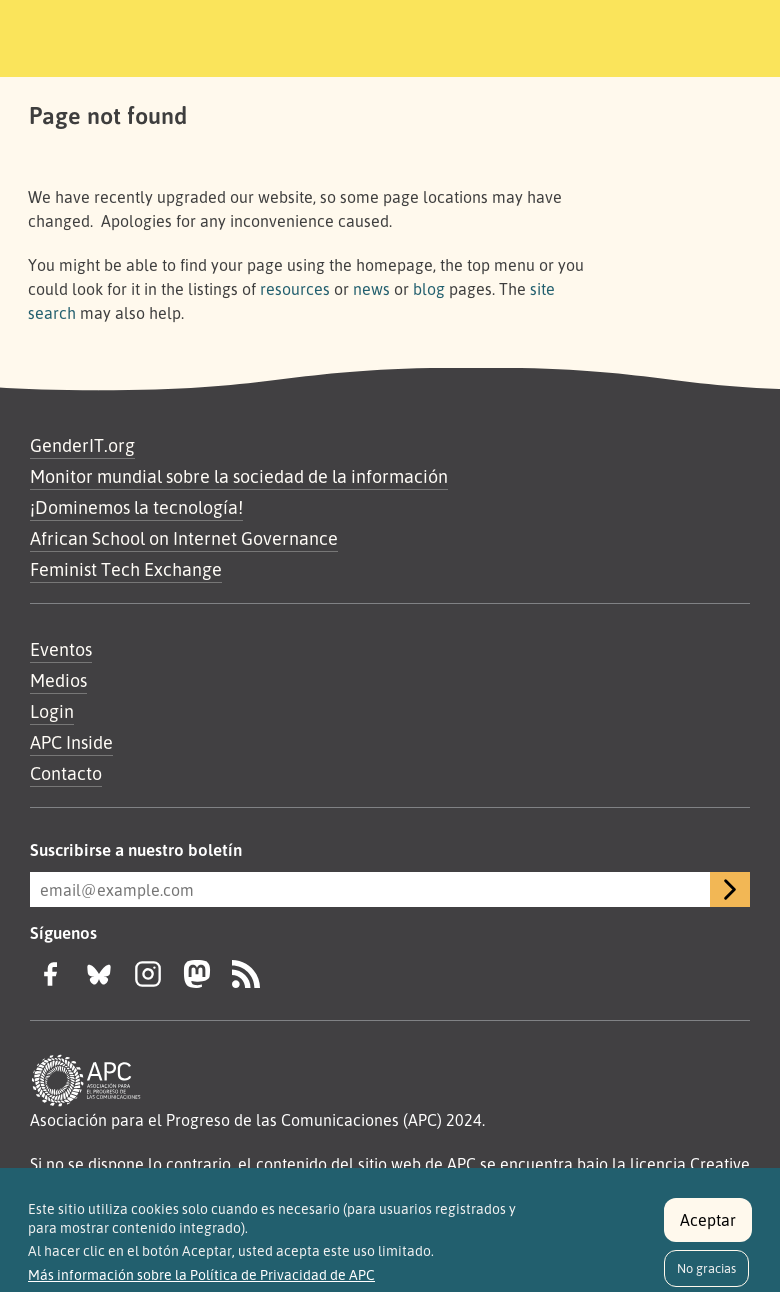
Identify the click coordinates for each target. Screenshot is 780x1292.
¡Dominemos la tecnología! (136, 507)
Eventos (61, 649)
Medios (58, 680)
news (371, 289)
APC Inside (71, 742)
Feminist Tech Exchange (126, 569)
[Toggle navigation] (707, 35)
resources (295, 289)
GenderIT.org (82, 445)
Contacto (66, 773)
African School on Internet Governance (184, 538)
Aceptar (708, 1229)
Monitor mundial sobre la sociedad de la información (239, 476)
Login (52, 711)
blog (429, 289)
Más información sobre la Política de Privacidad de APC (201, 1285)
